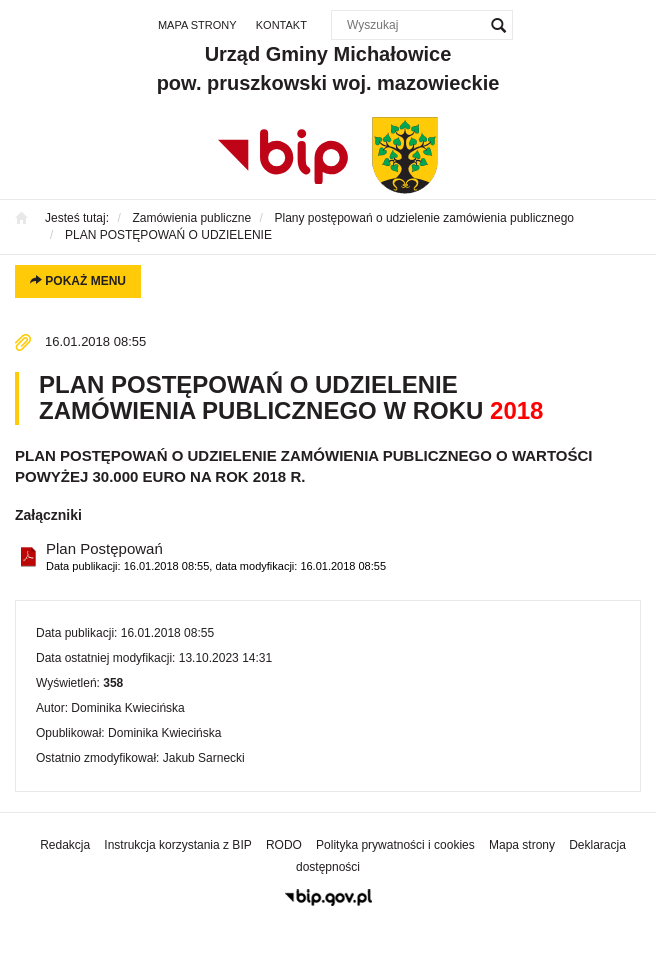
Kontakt (281, 25)
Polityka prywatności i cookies (395, 845)
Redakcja (65, 845)
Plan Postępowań (216, 557)
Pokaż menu (78, 281)
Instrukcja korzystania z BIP (177, 845)
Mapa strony (197, 25)
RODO (284, 845)
